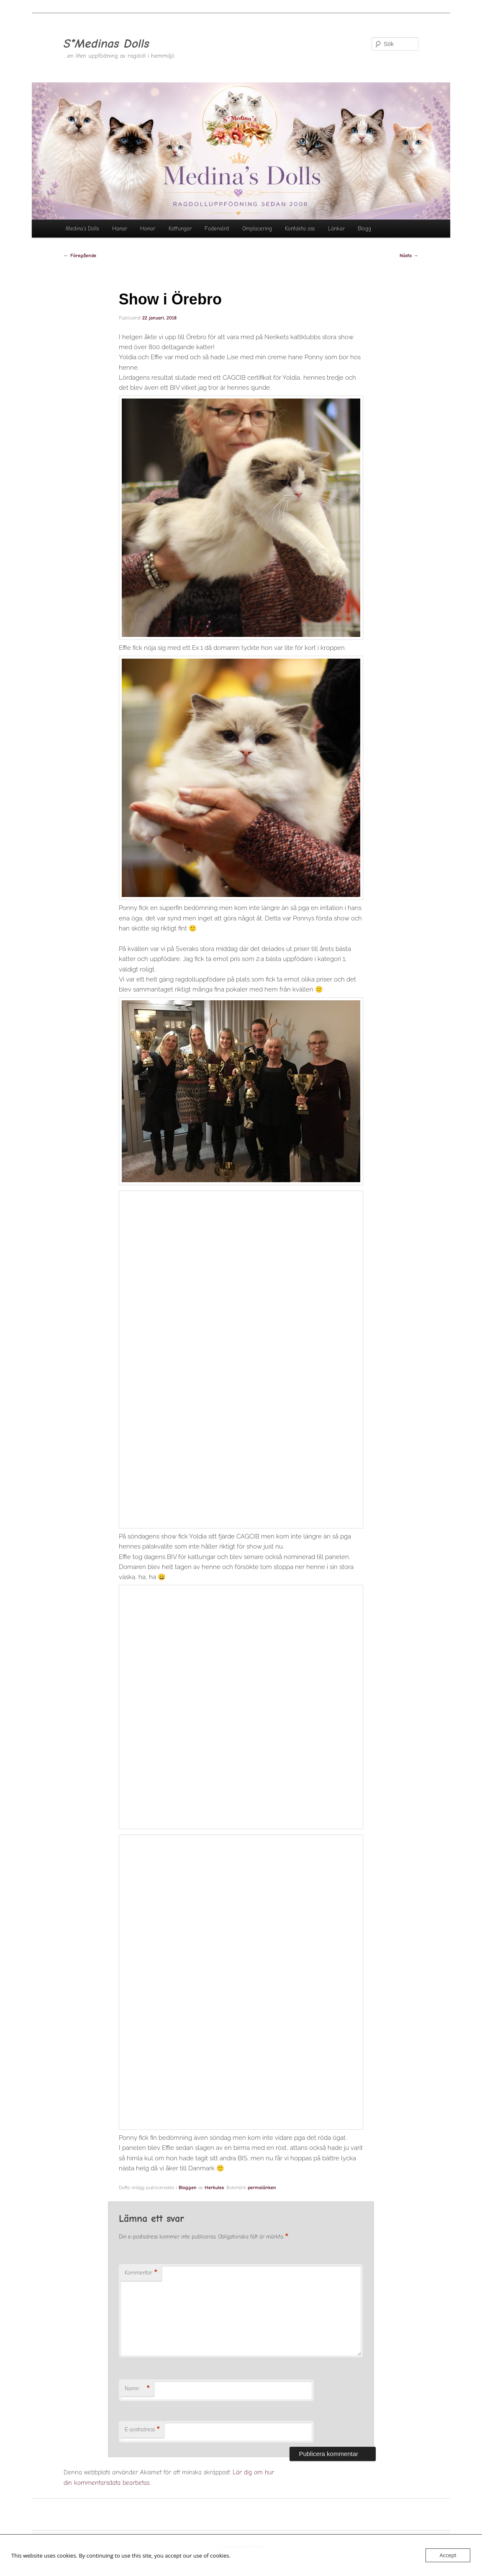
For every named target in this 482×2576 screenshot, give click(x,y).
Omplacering (257, 228)
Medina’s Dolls (82, 228)
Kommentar (141, 2273)
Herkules (214, 2187)
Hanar (119, 228)
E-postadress (142, 2430)
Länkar (336, 228)
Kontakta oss (300, 228)
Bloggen (188, 2187)
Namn (137, 2389)
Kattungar (180, 228)
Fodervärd (217, 228)
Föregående (80, 255)
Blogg (364, 228)
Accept (447, 2555)
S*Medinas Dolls (106, 43)
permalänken (262, 2187)
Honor (147, 228)
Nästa (409, 255)
